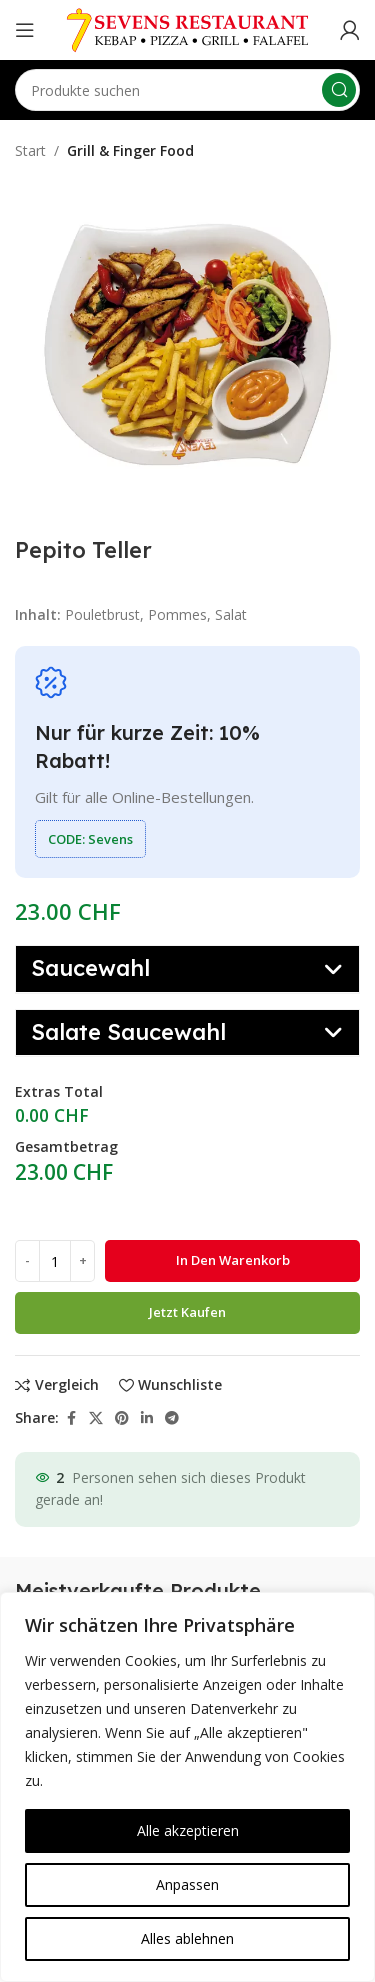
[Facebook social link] (71, 1418)
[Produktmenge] (55, 1261)
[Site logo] (188, 28)
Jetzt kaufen (187, 1312)
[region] (187, 1787)
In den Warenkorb (233, 1260)
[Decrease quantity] (27, 1261)
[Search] (187, 90)
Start (30, 150)
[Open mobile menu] (25, 30)
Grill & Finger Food (130, 150)
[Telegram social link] (172, 1418)
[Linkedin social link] (147, 1418)
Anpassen (187, 1884)
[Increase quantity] (82, 1261)
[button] (187, 969)
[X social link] (96, 1418)
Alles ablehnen (187, 1938)
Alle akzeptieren (188, 1830)
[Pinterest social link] (122, 1418)
